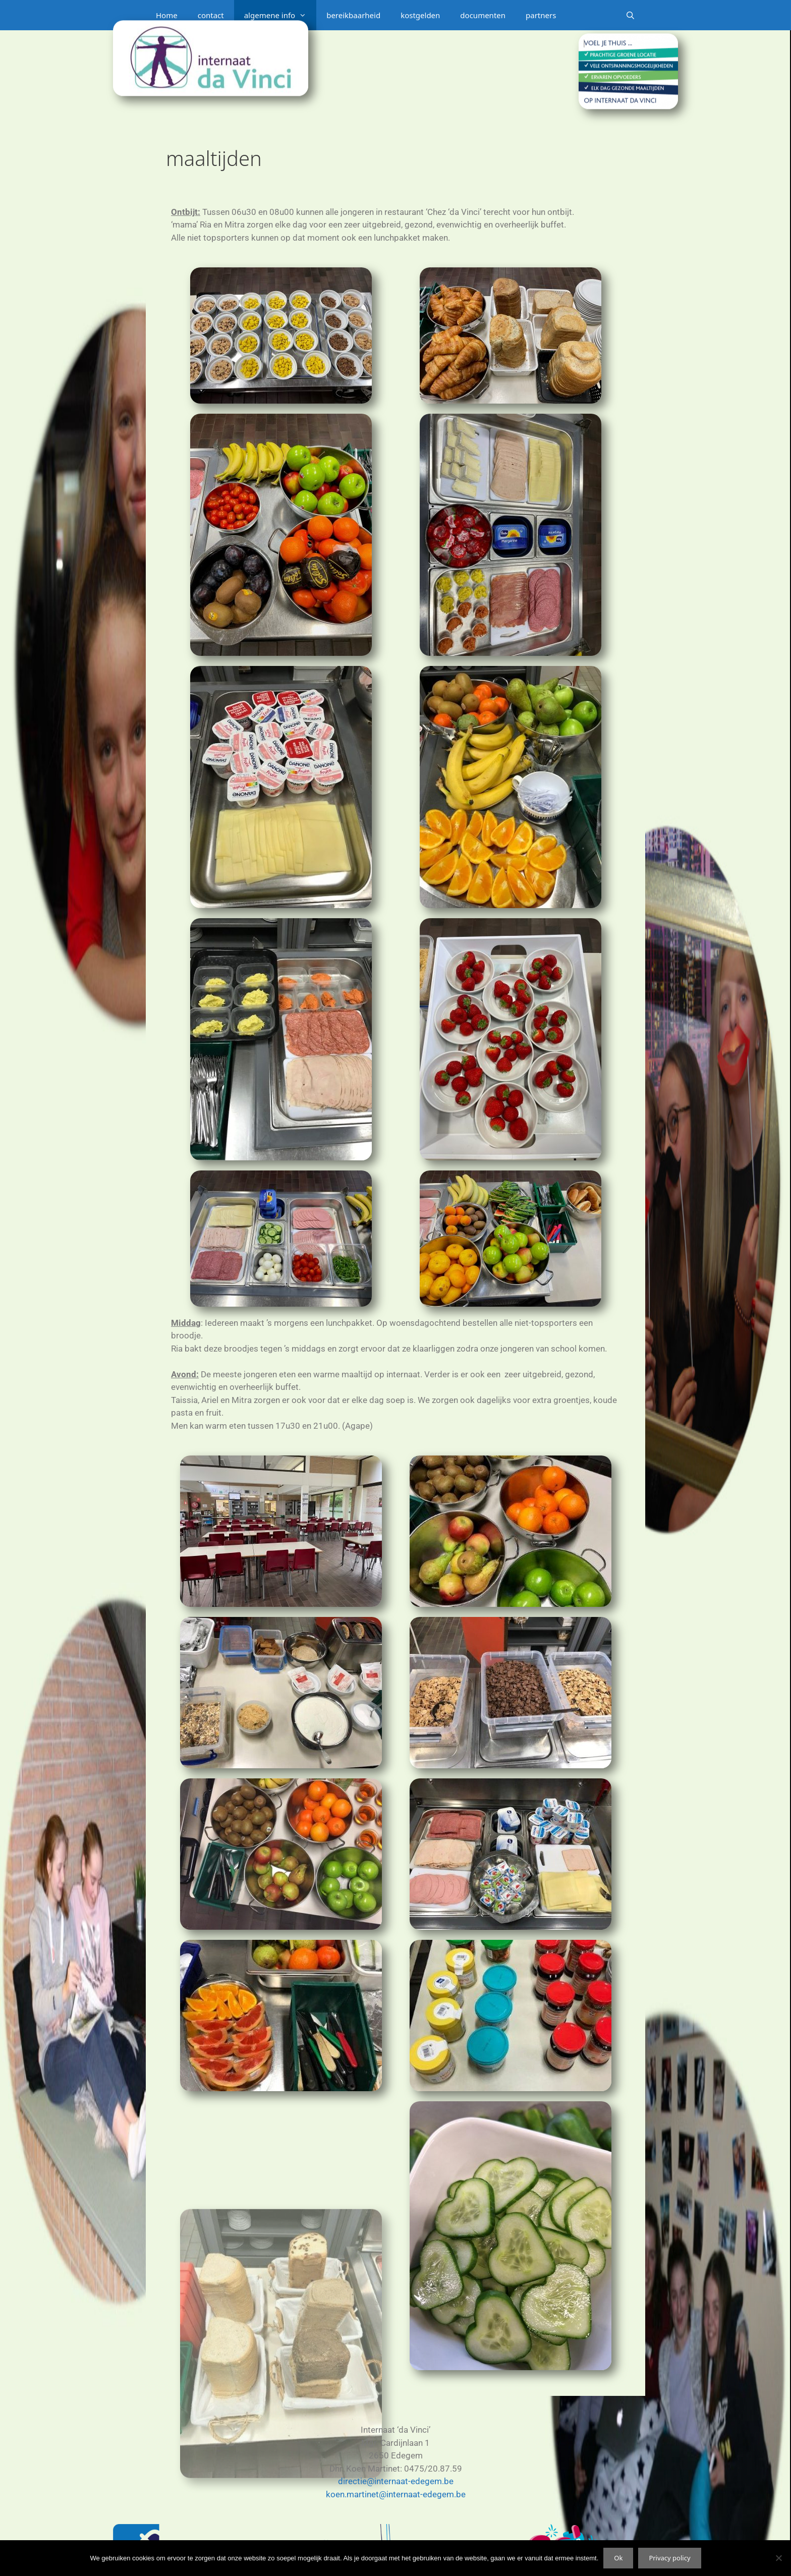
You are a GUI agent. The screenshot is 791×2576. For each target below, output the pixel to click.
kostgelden (420, 15)
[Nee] (778, 2558)
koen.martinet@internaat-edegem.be (396, 2494)
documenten (482, 15)
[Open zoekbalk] (630, 15)
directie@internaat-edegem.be (396, 2481)
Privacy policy (669, 2557)
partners (541, 15)
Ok (618, 2557)
